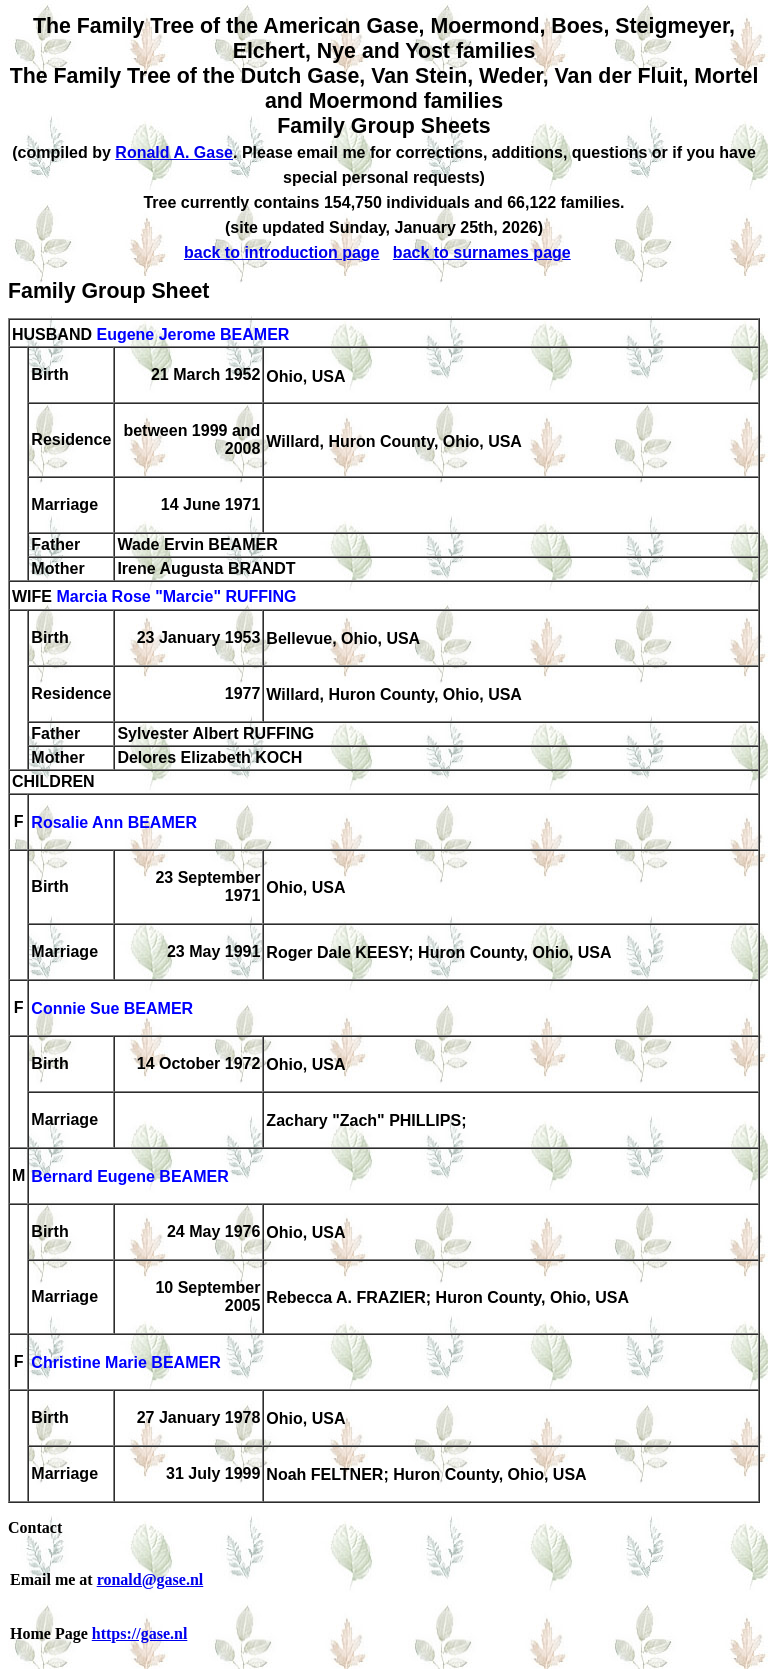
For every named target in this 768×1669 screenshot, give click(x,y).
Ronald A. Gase (174, 152)
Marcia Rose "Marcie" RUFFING (176, 597)
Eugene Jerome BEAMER (192, 334)
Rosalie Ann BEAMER (114, 823)
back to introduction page (282, 252)
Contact (35, 1527)
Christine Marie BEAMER (125, 1363)
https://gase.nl (140, 1633)
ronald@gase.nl (150, 1579)
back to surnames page (482, 252)
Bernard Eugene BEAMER (129, 1177)
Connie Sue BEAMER (112, 1009)
